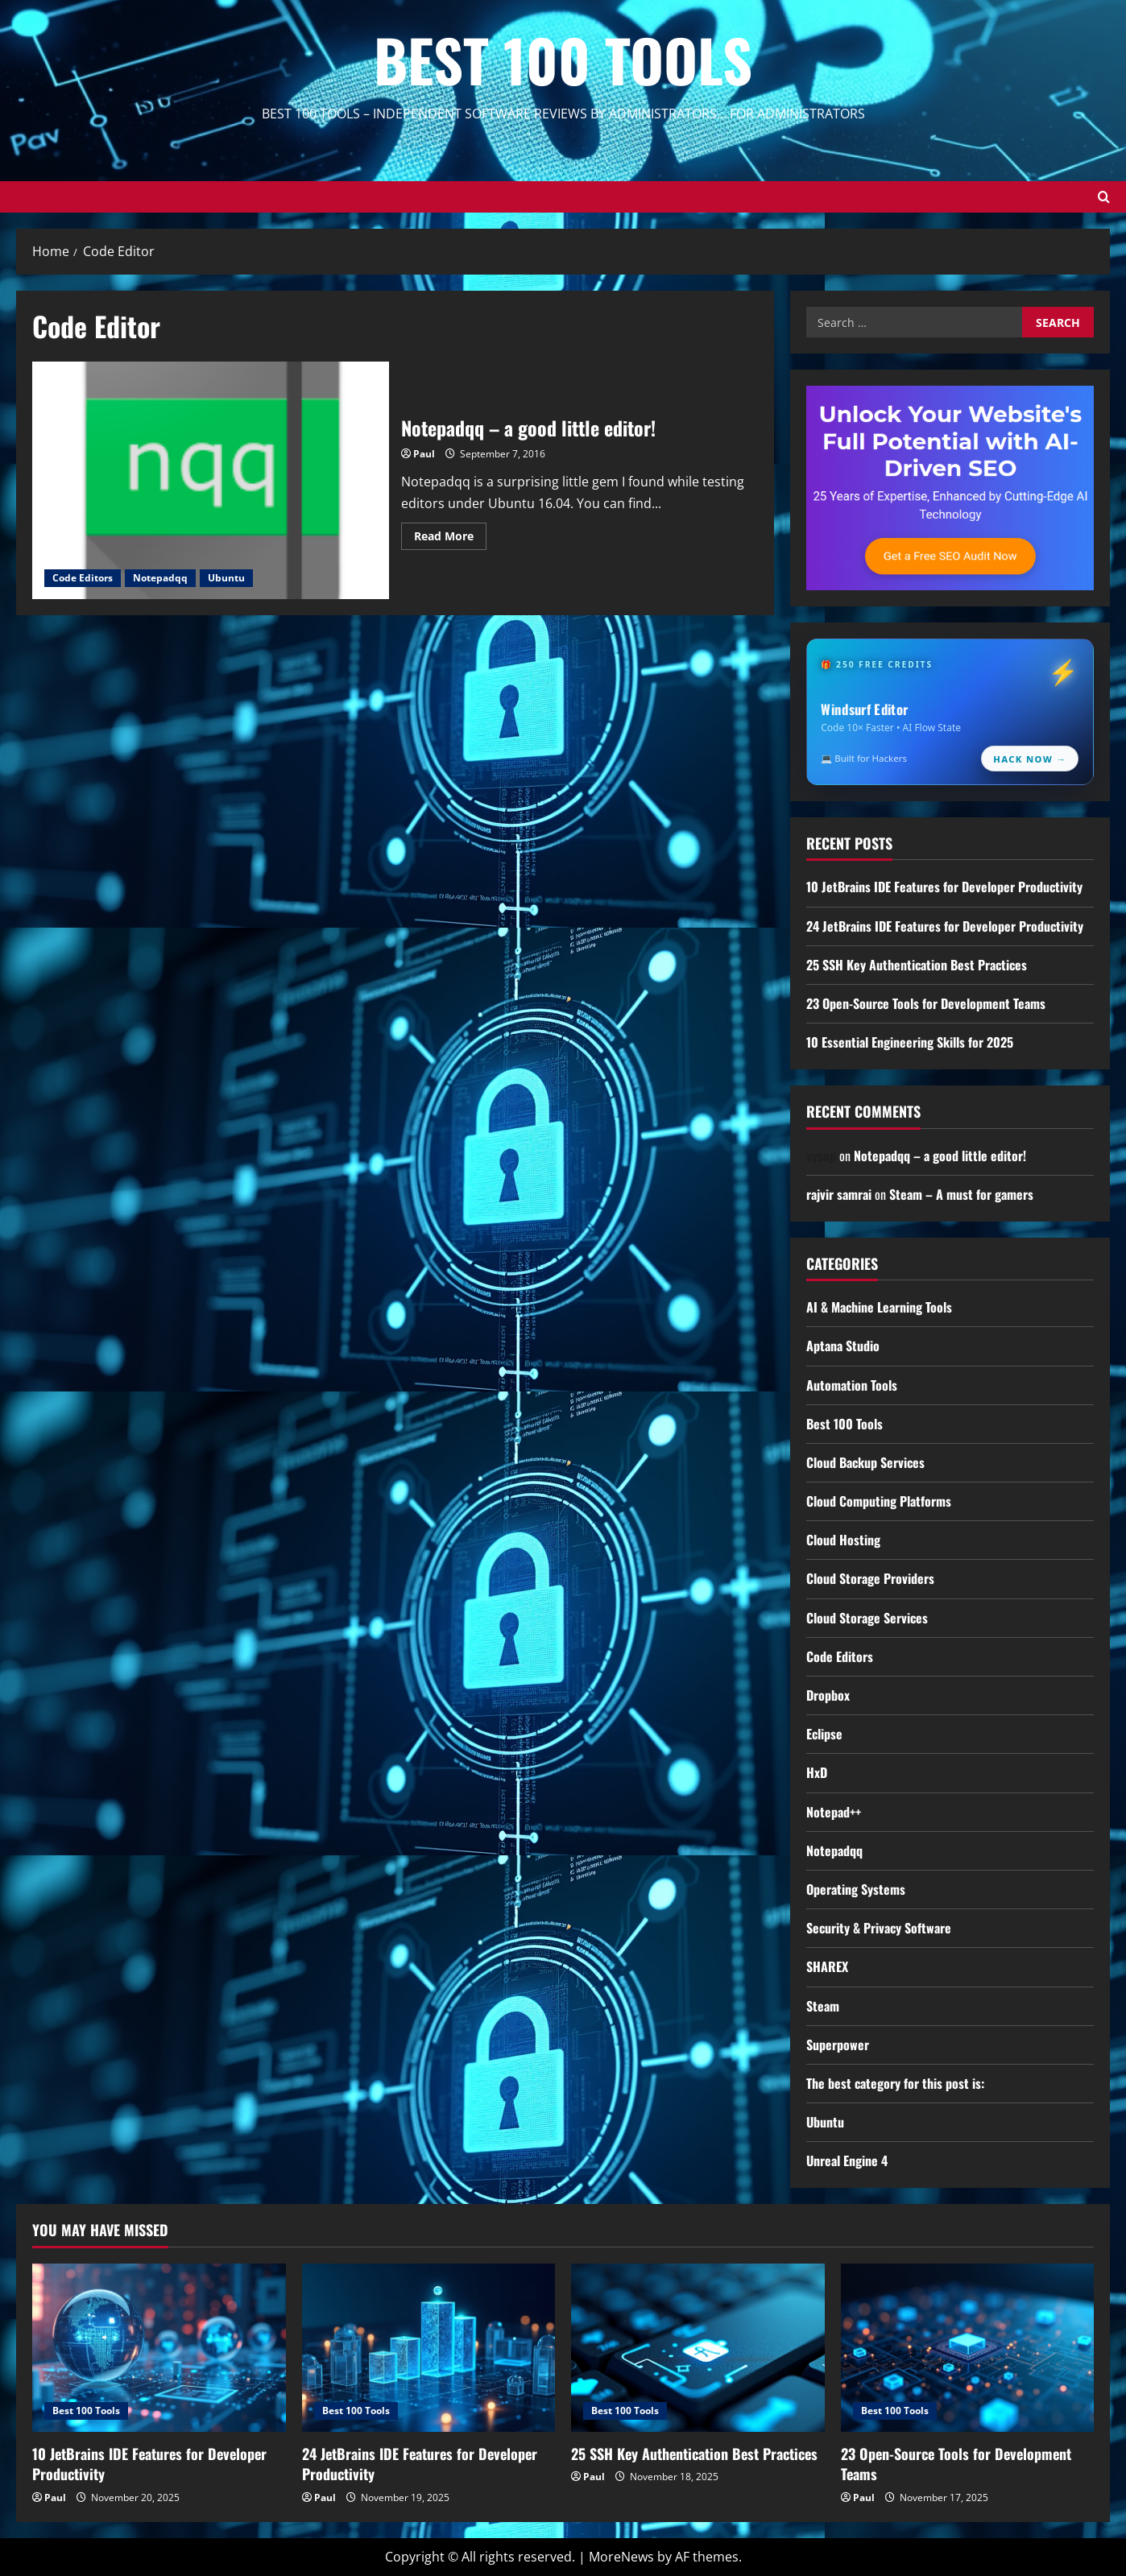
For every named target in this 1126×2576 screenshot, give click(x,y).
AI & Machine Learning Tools (879, 1307)
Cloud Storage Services (867, 1617)
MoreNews (621, 2557)
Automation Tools (851, 1385)
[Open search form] (1104, 197)
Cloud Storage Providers (870, 1578)
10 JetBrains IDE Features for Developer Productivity (944, 886)
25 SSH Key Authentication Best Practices (916, 964)
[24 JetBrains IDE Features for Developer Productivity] (429, 2348)
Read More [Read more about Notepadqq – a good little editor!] (450, 538)
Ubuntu (226, 578)
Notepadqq (160, 578)
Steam (822, 2006)
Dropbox (828, 1695)
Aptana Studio (843, 1345)
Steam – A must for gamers (961, 1194)
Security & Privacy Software (878, 1927)
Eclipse (824, 1733)
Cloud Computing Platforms (878, 1501)
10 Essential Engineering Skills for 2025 (909, 1042)
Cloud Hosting (843, 1539)
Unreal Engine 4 (847, 2160)
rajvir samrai (838, 1194)
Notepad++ (833, 1811)
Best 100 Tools (563, 59)
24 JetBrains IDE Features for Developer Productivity (944, 926)
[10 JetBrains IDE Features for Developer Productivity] (159, 2348)
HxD (816, 1772)
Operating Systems (855, 1889)
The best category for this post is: (895, 2083)
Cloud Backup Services (865, 1462)
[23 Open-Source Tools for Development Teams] (968, 2348)
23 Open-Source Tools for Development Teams (925, 1003)
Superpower (837, 2044)
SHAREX (827, 1966)
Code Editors (82, 578)
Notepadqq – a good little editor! (210, 480)
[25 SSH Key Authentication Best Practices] (698, 2348)
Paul (424, 454)
